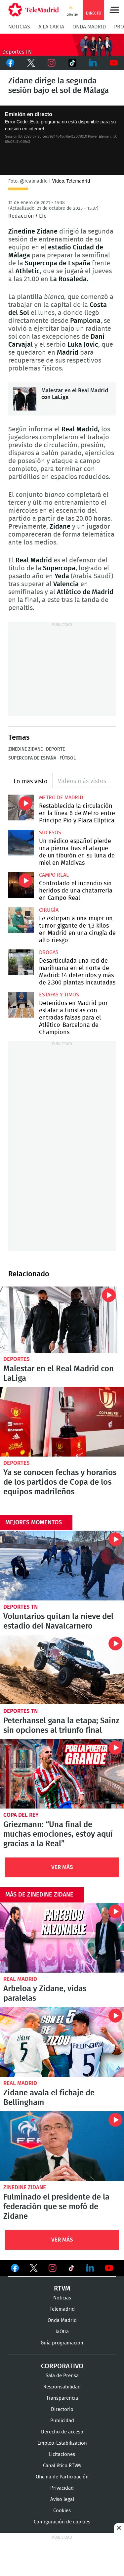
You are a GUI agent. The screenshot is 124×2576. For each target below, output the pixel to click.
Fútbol (68, 758)
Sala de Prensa (62, 2375)
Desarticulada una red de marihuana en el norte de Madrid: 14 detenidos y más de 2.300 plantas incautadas (21, 962)
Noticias (19, 26)
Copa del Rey (21, 1815)
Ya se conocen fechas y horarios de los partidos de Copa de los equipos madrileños (62, 1422)
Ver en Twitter (33, 2269)
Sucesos (50, 832)
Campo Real (54, 875)
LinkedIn (93, 63)
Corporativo (62, 2366)
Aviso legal (62, 2499)
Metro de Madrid (61, 797)
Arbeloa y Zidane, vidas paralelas (62, 1938)
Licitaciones (62, 2454)
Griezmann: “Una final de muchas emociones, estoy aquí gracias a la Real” (62, 1774)
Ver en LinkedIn (90, 2268)
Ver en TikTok (71, 2269)
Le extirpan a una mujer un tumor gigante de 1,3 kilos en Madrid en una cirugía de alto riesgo (21, 920)
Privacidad (62, 2488)
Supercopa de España (32, 758)
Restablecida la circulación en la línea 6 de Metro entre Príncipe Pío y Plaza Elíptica (21, 807)
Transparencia (62, 2398)
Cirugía (49, 910)
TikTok (72, 63)
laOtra (62, 2331)
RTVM (62, 2288)
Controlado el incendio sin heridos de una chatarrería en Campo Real (21, 885)
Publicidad (62, 2420)
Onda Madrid (89, 26)
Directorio (62, 2409)
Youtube (113, 63)
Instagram (51, 63)
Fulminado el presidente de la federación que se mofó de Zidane (62, 2146)
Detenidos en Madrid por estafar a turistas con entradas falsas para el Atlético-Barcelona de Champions (21, 1005)
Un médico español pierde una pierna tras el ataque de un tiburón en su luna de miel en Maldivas (21, 842)
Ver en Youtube (109, 2268)
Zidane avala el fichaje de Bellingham (62, 2042)
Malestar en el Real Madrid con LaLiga (24, 399)
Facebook (10, 63)
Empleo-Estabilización (62, 2443)
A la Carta (51, 26)
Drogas (49, 952)
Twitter (31, 63)
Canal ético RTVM (62, 2465)
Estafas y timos (59, 994)
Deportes (16, 1359)
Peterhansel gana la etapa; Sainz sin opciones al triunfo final (62, 1670)
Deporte (55, 749)
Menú (114, 10)
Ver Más (62, 1867)
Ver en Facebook (14, 2269)
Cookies (62, 2510)
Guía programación (62, 2342)
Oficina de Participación (62, 2476)
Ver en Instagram (52, 2268)
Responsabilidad (62, 2386)
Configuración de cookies (62, 2521)
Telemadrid (62, 2309)
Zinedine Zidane (25, 749)
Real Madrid (20, 1979)
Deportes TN (20, 1607)
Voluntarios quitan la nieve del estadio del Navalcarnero (62, 1565)
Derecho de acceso (62, 2431)
